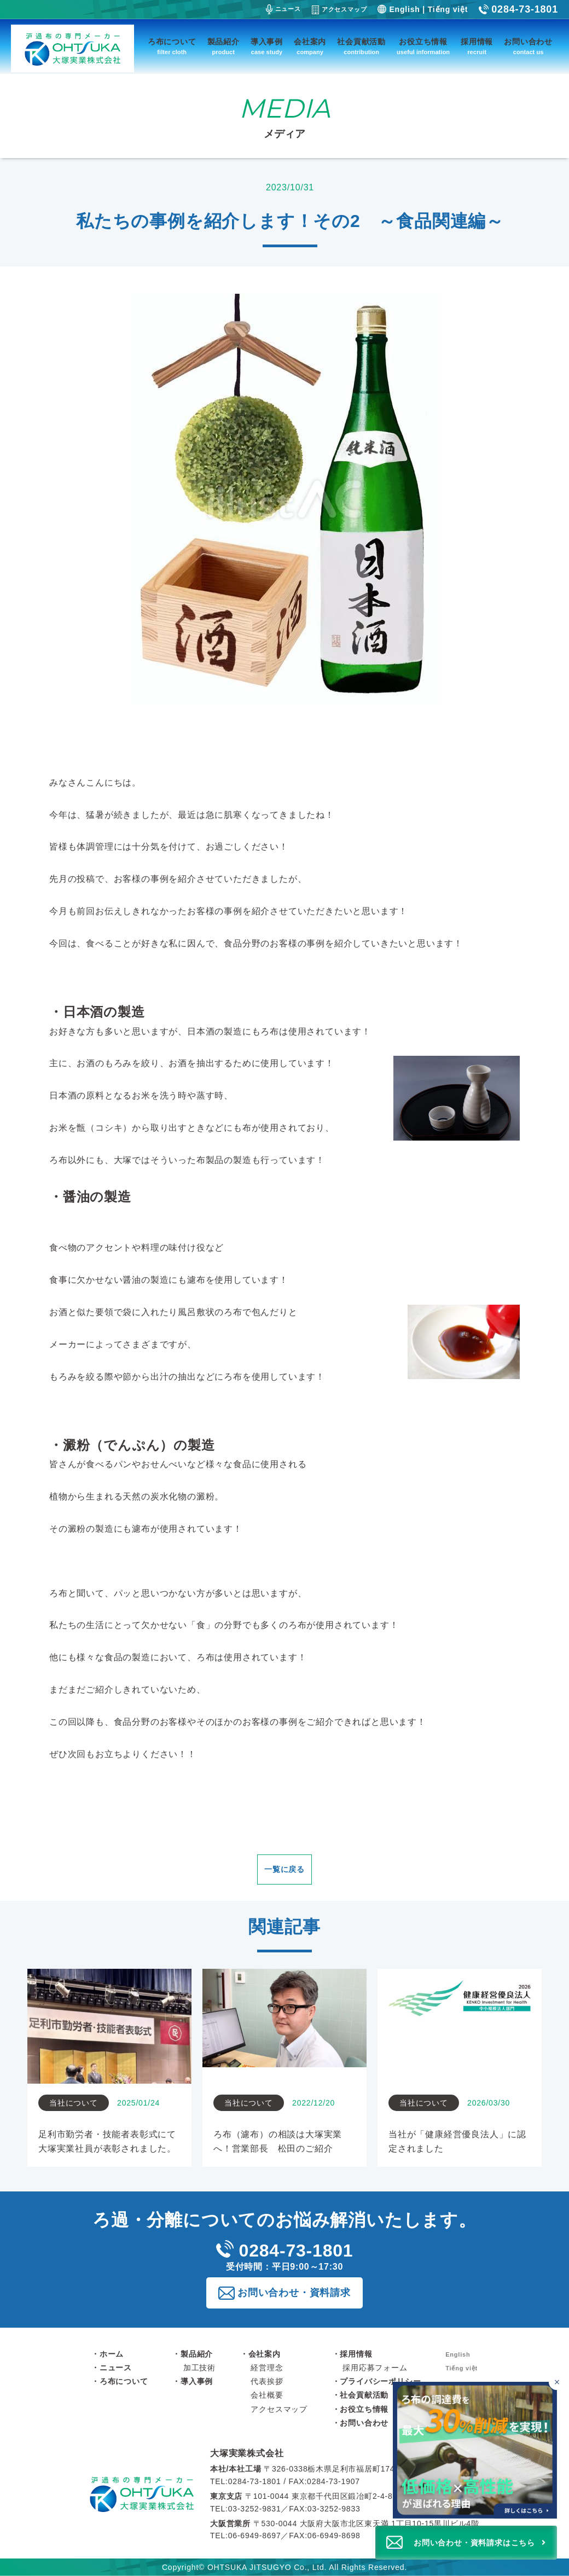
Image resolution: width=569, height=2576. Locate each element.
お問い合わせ (528, 47)
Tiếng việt (448, 9)
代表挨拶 (267, 2381)
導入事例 (267, 47)
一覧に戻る (284, 1869)
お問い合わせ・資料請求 (294, 2292)
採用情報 (477, 47)
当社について (73, 2102)
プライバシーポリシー (380, 2381)
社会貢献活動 (361, 47)
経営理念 (267, 2367)
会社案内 (310, 47)
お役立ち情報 (423, 47)
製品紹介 (223, 47)
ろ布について (172, 47)
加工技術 (199, 2367)
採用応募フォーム (374, 2367)
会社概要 (267, 2395)
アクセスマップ (339, 9)
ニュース (283, 9)
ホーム (112, 2354)
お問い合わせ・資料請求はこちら (474, 2542)
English (404, 9)
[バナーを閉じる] (557, 2382)
